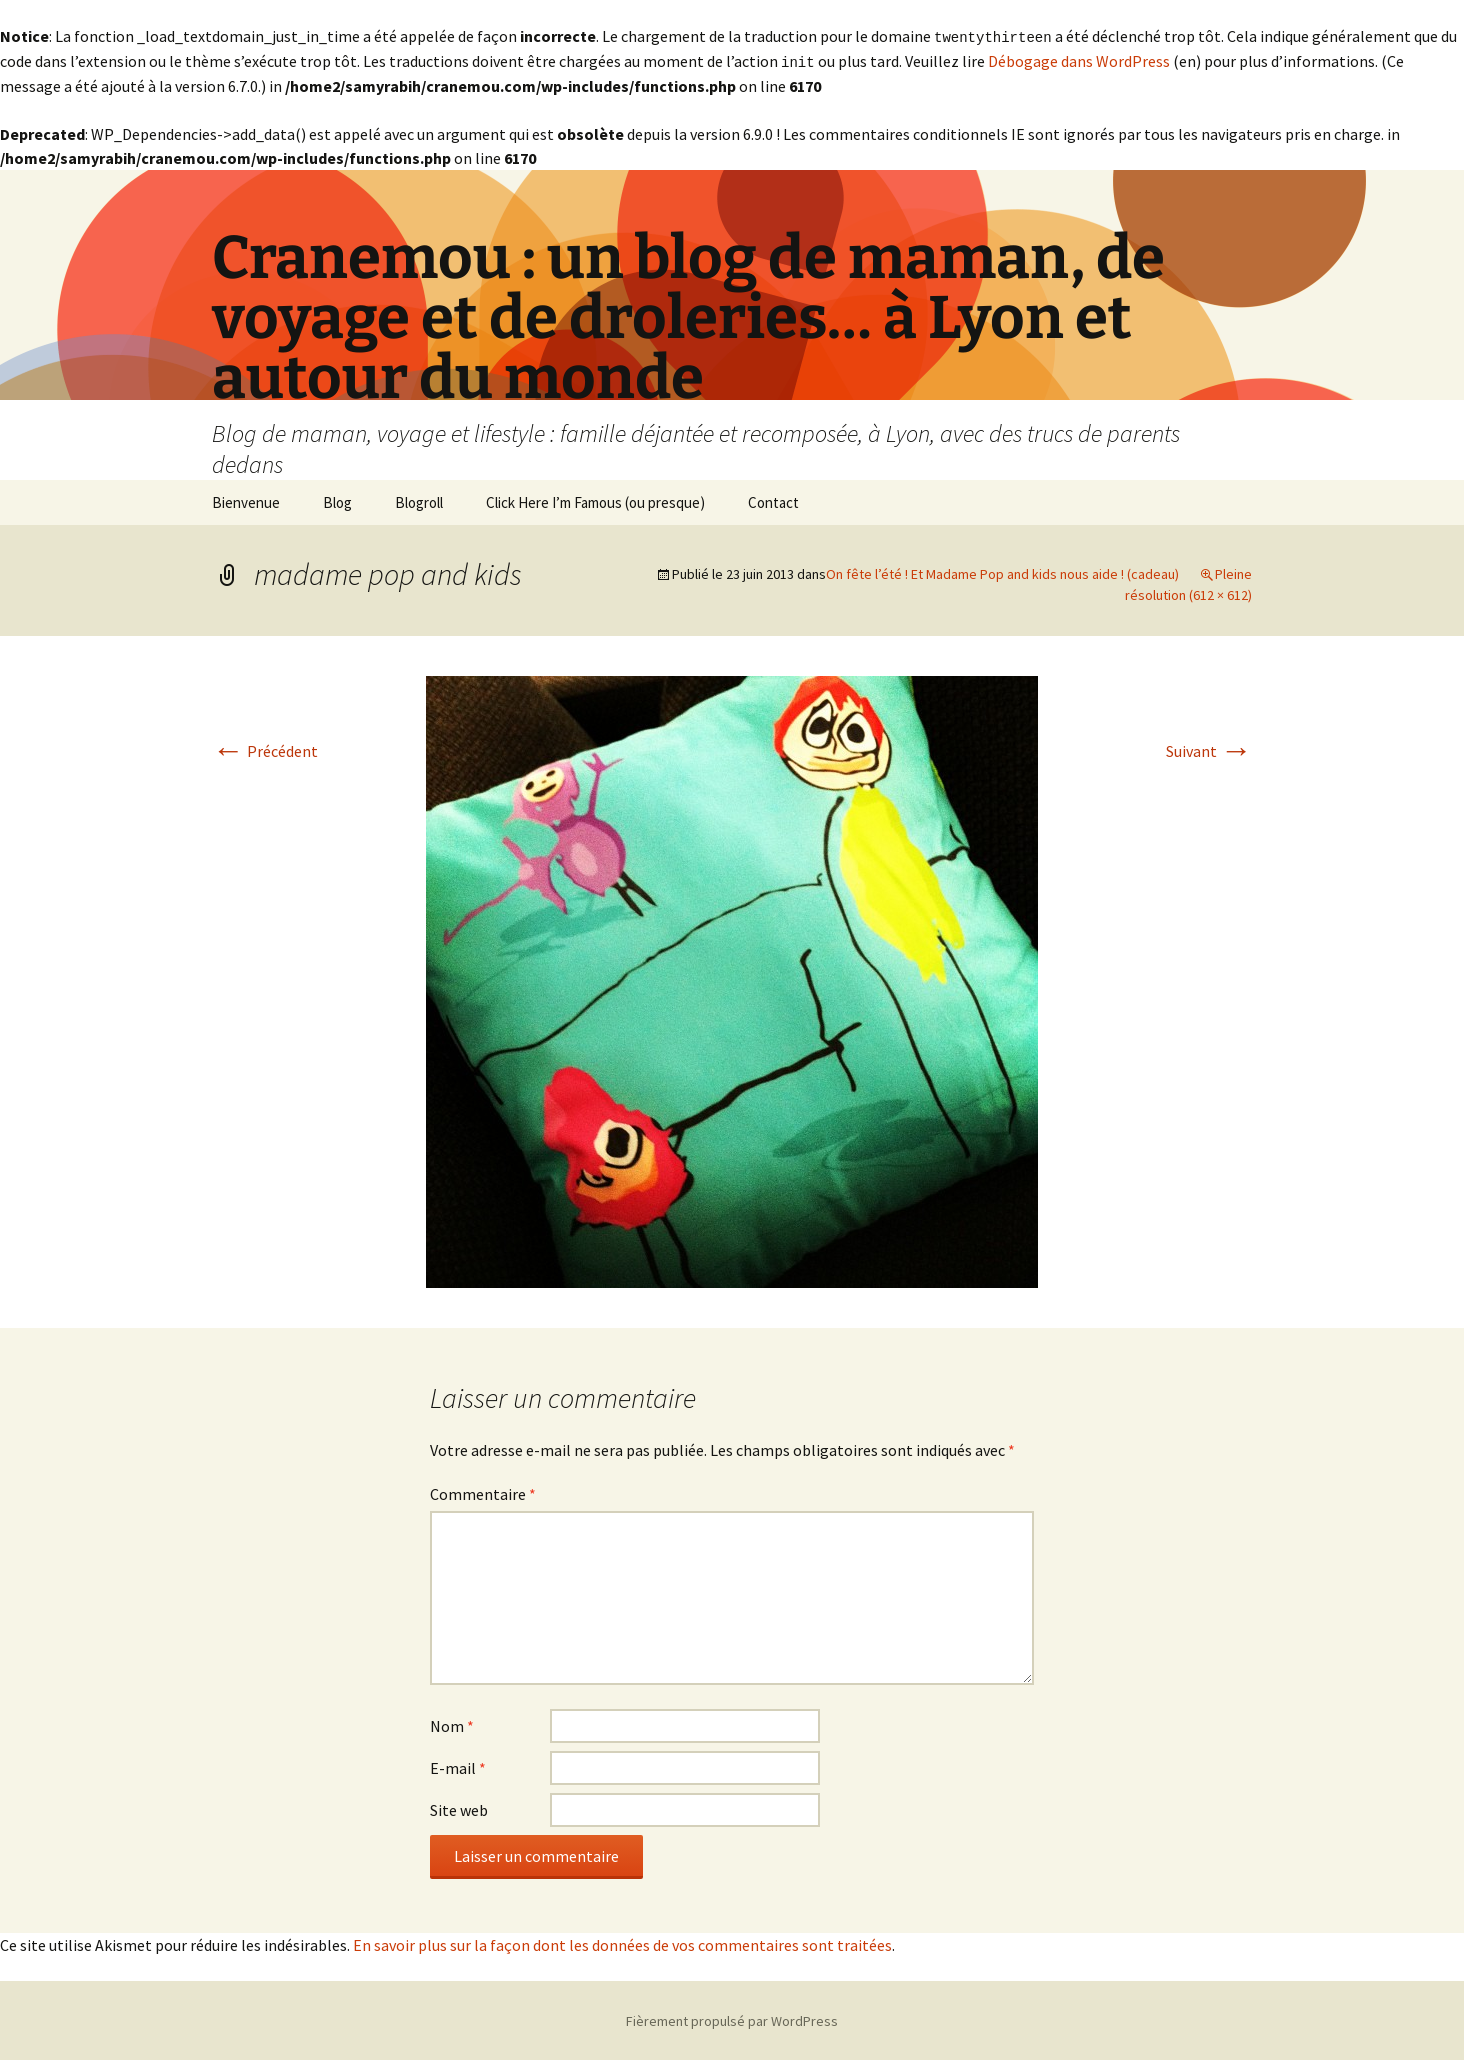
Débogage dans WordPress (1079, 60)
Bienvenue (246, 500)
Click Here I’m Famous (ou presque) (595, 500)
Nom (452, 1724)
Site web (459, 1808)
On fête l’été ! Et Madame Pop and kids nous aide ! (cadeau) (1002, 572)
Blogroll (419, 500)
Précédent (265, 749)
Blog (337, 500)
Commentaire (483, 1492)
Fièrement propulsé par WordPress (732, 2019)
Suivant (1209, 749)
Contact (773, 500)
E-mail (458, 1766)
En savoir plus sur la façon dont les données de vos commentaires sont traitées (622, 1943)
